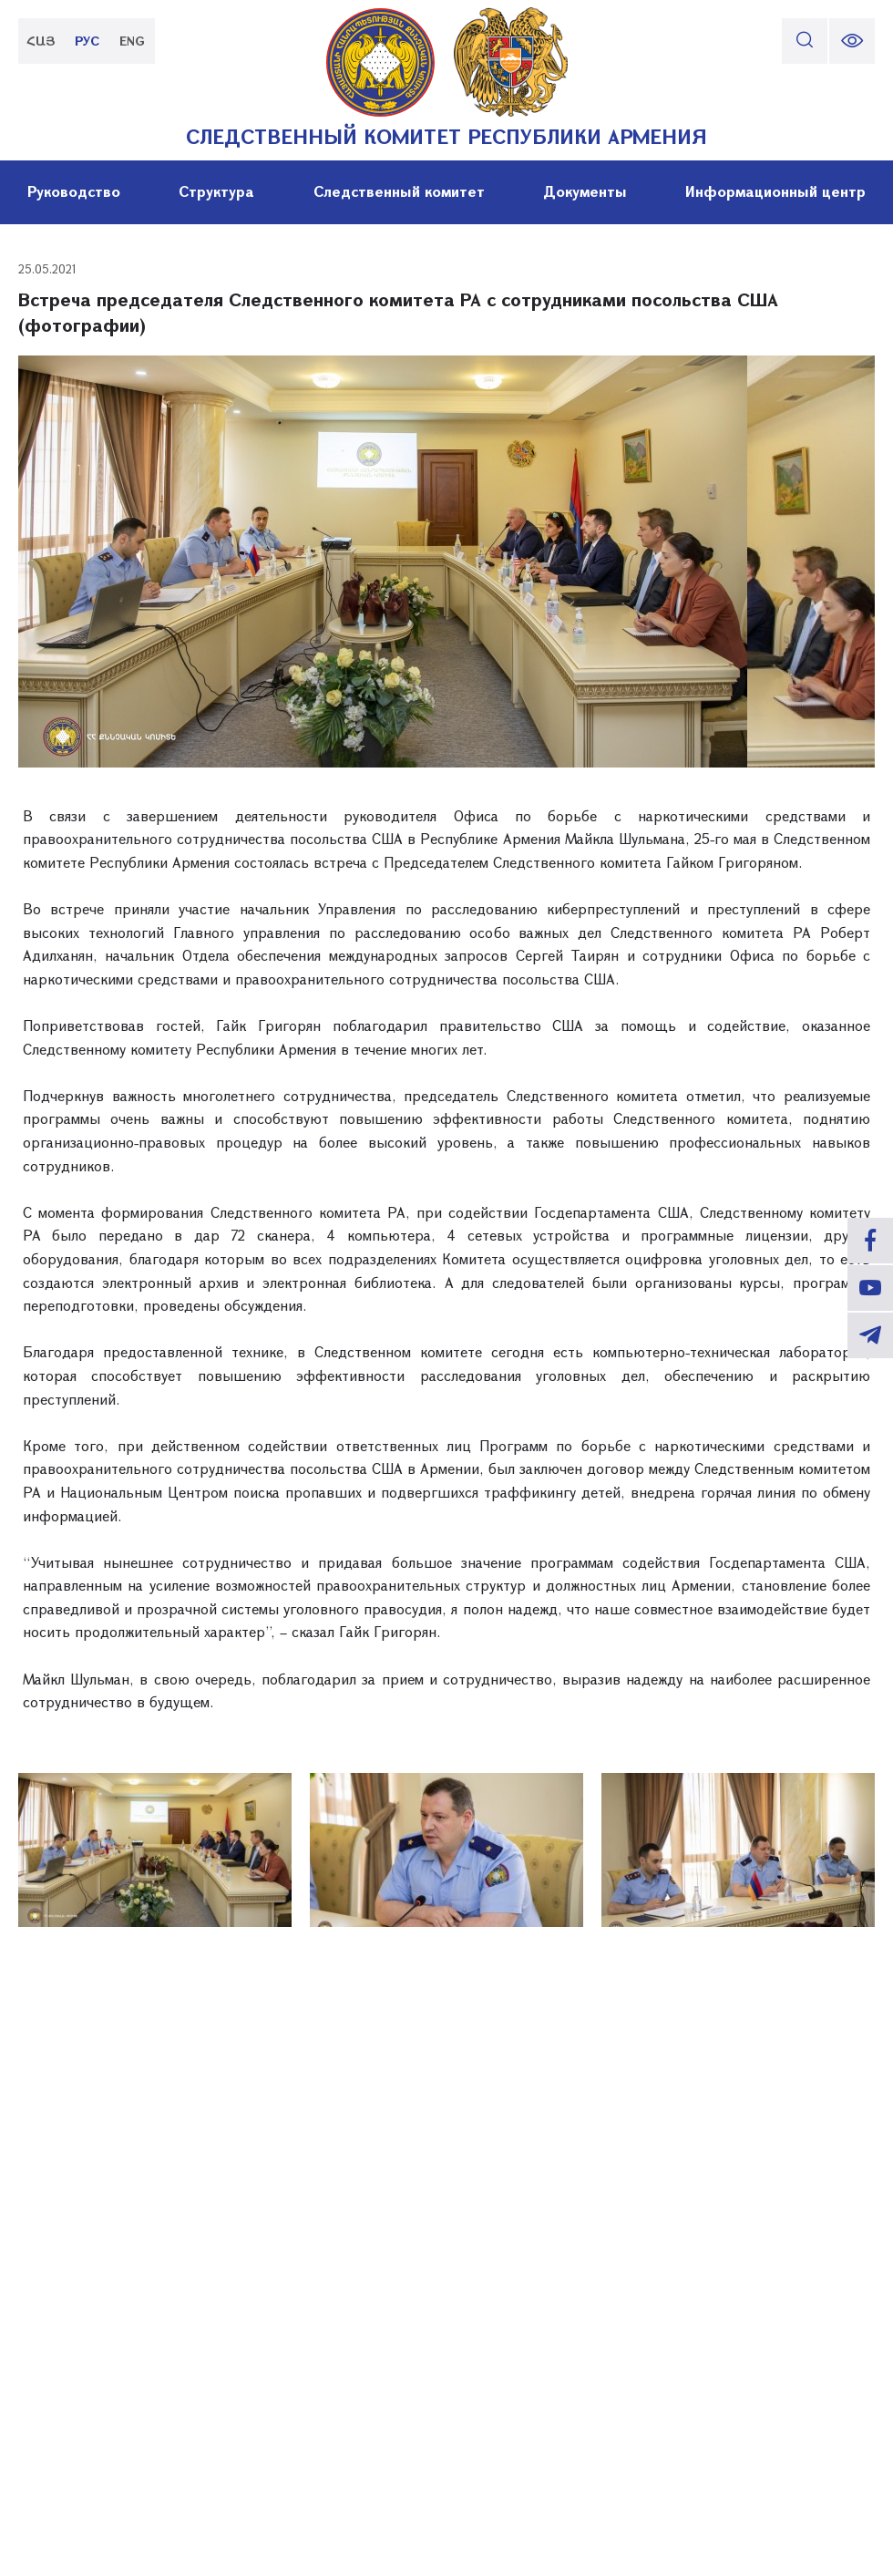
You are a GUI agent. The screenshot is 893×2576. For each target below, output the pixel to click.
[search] (804, 41)
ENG (132, 40)
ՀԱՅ (41, 40)
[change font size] (852, 41)
